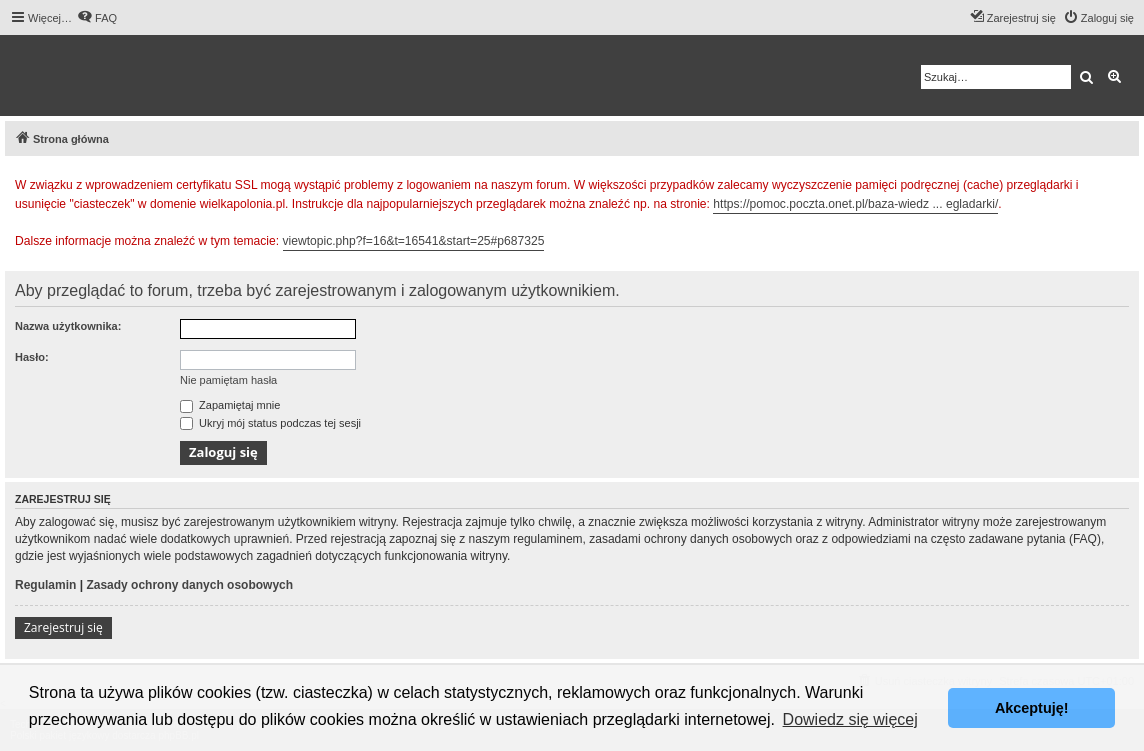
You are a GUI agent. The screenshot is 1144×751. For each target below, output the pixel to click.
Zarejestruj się (63, 627)
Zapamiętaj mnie (230, 405)
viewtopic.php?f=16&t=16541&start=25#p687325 (414, 241)
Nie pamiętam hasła (228, 380)
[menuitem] (97, 18)
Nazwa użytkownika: (68, 326)
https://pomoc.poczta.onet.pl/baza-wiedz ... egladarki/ (855, 204)
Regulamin (45, 585)
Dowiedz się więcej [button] (850, 719)
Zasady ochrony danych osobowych (189, 585)
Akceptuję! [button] (1032, 708)
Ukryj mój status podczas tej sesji (270, 423)
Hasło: (32, 357)
